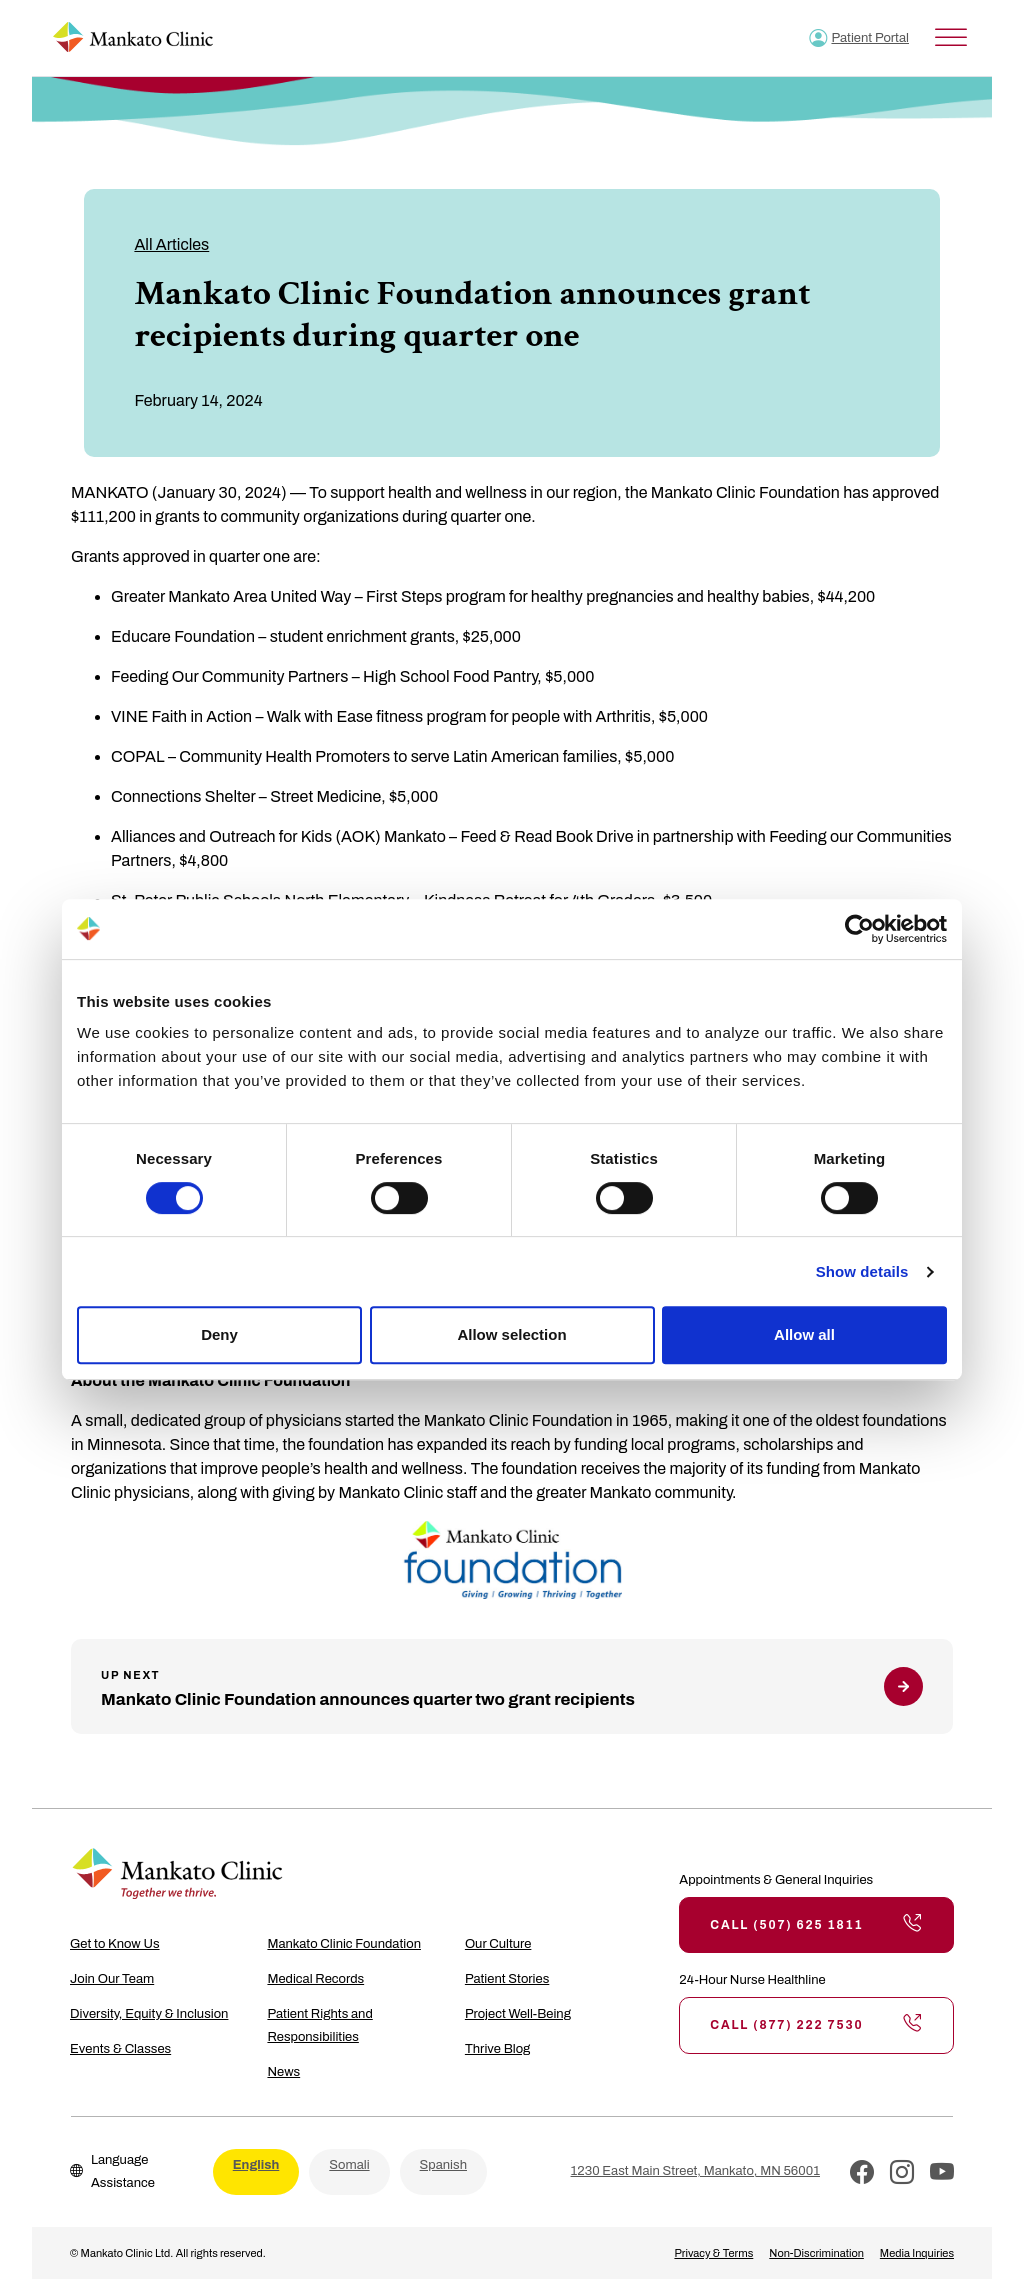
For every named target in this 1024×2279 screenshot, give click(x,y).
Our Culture (498, 1944)
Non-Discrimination (816, 2253)
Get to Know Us (115, 1944)
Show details (862, 1271)
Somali (349, 2165)
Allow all (804, 1334)
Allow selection (511, 1334)
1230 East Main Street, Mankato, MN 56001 (695, 2171)
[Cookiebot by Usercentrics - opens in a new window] (859, 929)
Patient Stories (507, 1979)
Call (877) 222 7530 (816, 2025)
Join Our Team (112, 1979)
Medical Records (315, 1979)
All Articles (171, 244)
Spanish (443, 2165)
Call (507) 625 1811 (816, 1925)
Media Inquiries (917, 2253)
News (283, 2072)
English (256, 2165)
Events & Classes (120, 2049)
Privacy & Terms (713, 2253)
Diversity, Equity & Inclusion (149, 2014)
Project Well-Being (518, 2014)
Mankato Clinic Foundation (344, 1944)
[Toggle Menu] (951, 37)
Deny (219, 1334)
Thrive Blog (497, 2049)
